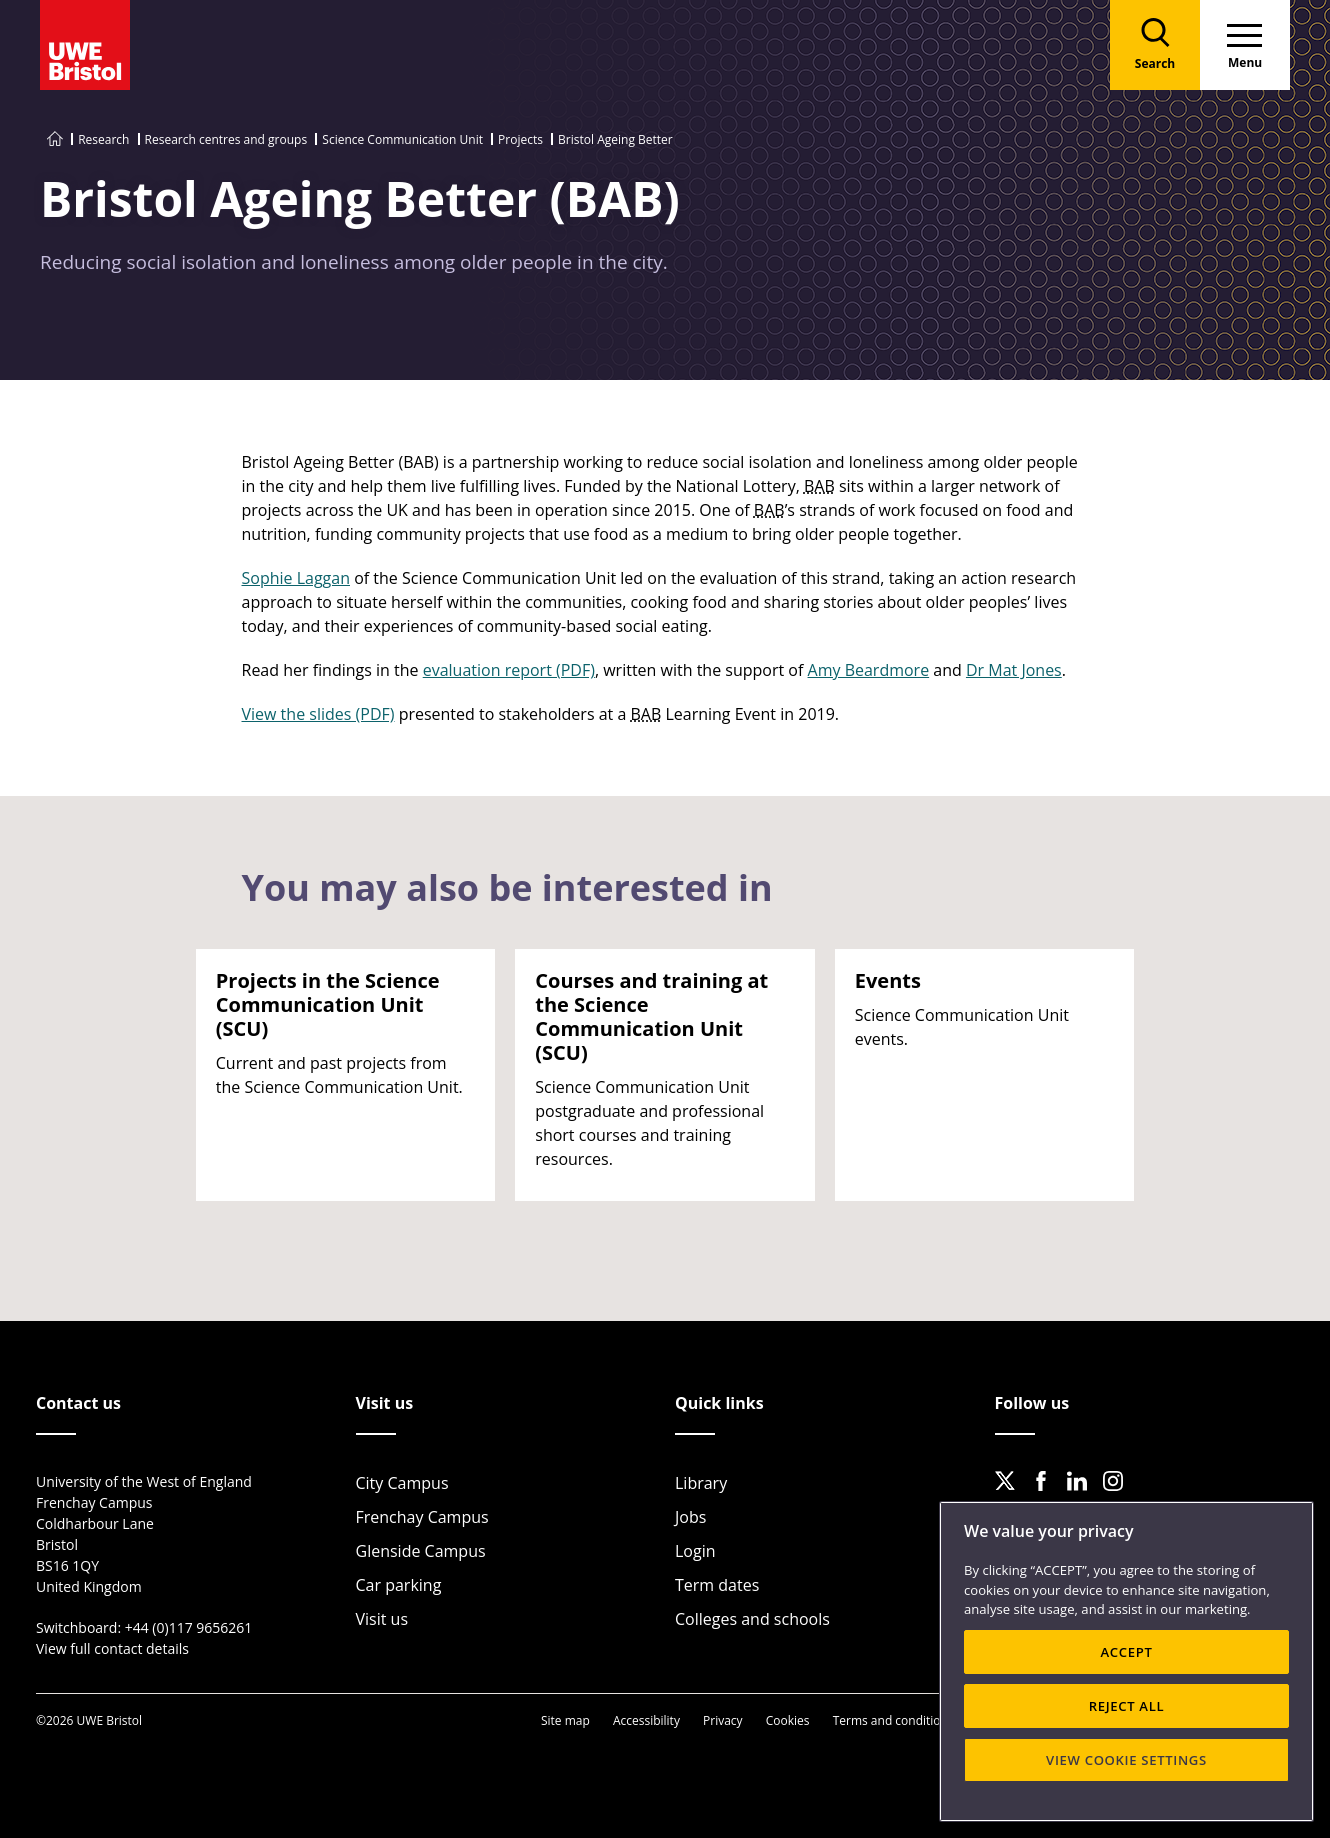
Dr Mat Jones (1014, 670)
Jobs (690, 1517)
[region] (1126, 1661)
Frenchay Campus (422, 1517)
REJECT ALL (1127, 1706)
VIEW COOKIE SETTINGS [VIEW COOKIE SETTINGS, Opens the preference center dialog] (1126, 1760)
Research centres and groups (226, 139)
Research (103, 139)
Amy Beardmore (869, 670)
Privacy (723, 1720)
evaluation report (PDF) (509, 670)
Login (695, 1551)
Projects (520, 139)
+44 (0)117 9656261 (189, 1627)
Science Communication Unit (402, 139)
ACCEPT (1126, 1652)
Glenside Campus (421, 1551)
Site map (565, 1720)
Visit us (382, 1619)
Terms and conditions (893, 1720)
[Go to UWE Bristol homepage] (55, 139)
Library (701, 1483)
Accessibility (646, 1720)
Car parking (399, 1585)
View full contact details (112, 1648)
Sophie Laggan (296, 578)
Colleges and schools (752, 1619)
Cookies (788, 1720)
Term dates (717, 1585)
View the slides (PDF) (318, 714)
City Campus (402, 1483)
